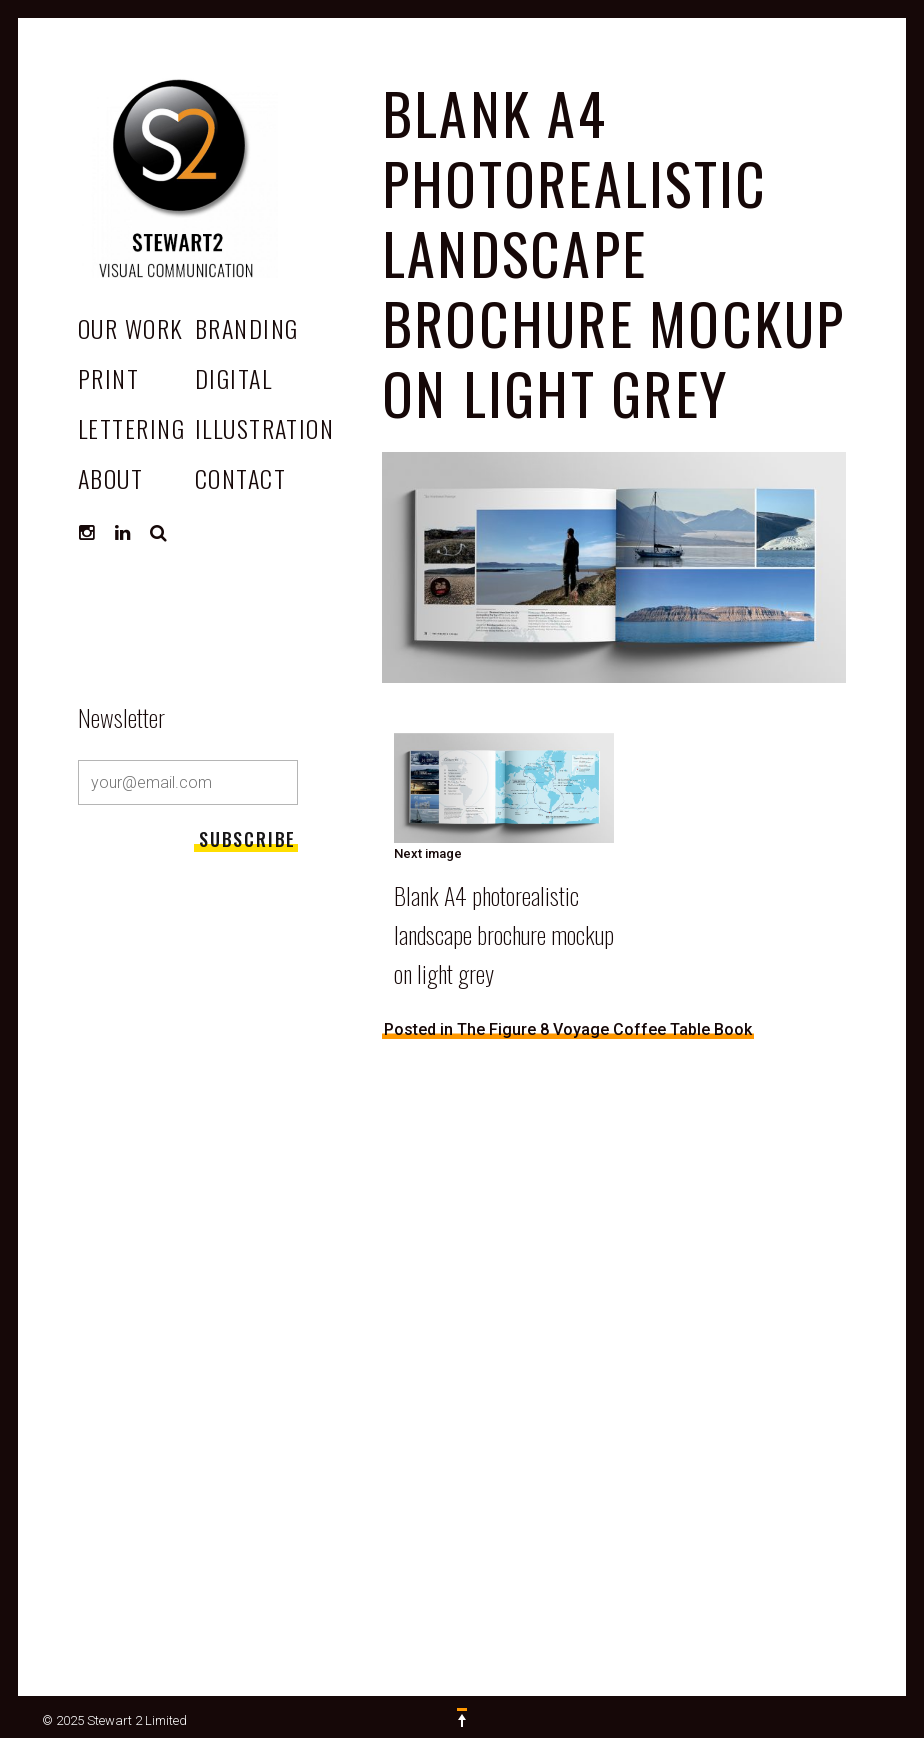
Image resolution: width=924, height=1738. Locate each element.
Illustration (264, 428)
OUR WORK (131, 328)
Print (108, 378)
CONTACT (240, 478)
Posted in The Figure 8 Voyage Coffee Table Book (568, 1029)
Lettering (131, 428)
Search (159, 533)
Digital (233, 378)
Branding (247, 328)
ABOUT (110, 478)
